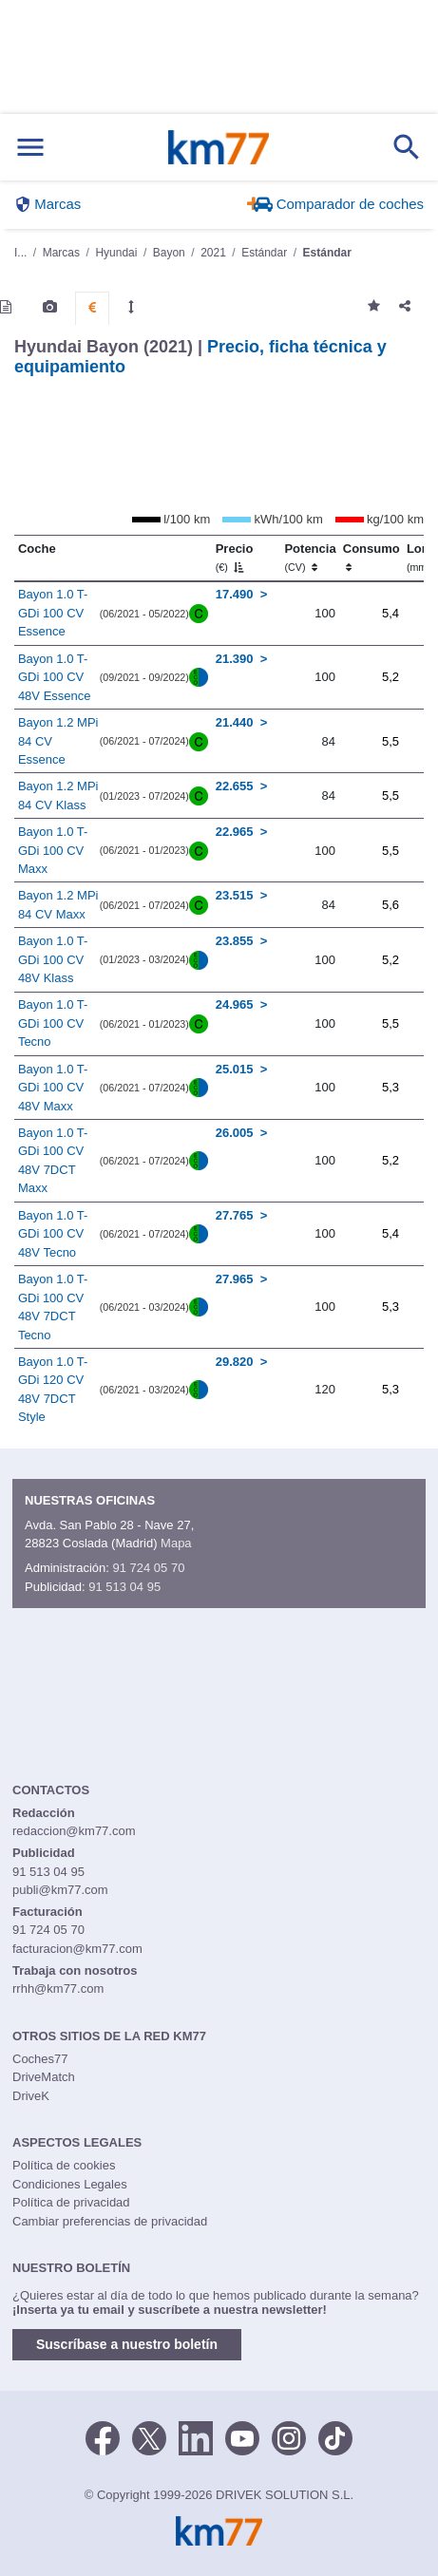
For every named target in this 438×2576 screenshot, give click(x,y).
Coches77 (40, 2059)
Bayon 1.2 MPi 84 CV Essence (58, 741)
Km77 (218, 147)
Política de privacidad (71, 2202)
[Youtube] (242, 2436)
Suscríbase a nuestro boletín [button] (127, 2344)
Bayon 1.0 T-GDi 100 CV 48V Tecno (52, 1234)
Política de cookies (63, 2165)
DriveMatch (43, 2077)
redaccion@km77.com (74, 1831)
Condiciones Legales (69, 2184)
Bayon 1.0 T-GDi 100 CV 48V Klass (52, 959)
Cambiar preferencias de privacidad (109, 2221)
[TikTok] (335, 2436)
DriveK (30, 2096)
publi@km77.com (60, 1890)
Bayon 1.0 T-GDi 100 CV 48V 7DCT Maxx (52, 1161)
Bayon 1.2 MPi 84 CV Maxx (58, 904)
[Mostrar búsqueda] (407, 147)
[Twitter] (149, 2436)
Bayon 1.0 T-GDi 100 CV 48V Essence (54, 677)
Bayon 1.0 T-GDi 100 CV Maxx (52, 850)
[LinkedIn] (196, 2436)
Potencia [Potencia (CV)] (309, 557)
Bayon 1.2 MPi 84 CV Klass (58, 795)
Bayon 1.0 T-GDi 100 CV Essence (52, 612)
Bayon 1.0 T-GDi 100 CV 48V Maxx (52, 1087)
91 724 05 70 (148, 1568)
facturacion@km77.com (77, 1948)
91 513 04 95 (124, 1587)
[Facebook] (103, 2436)
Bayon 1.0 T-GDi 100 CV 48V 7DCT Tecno (52, 1307)
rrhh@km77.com (58, 1988)
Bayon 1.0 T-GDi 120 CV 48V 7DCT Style (52, 1389)
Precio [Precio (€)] (235, 557)
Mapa (176, 1543)
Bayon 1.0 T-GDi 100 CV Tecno (52, 1023)
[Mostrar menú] (30, 147)
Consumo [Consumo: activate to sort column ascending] (371, 557)
